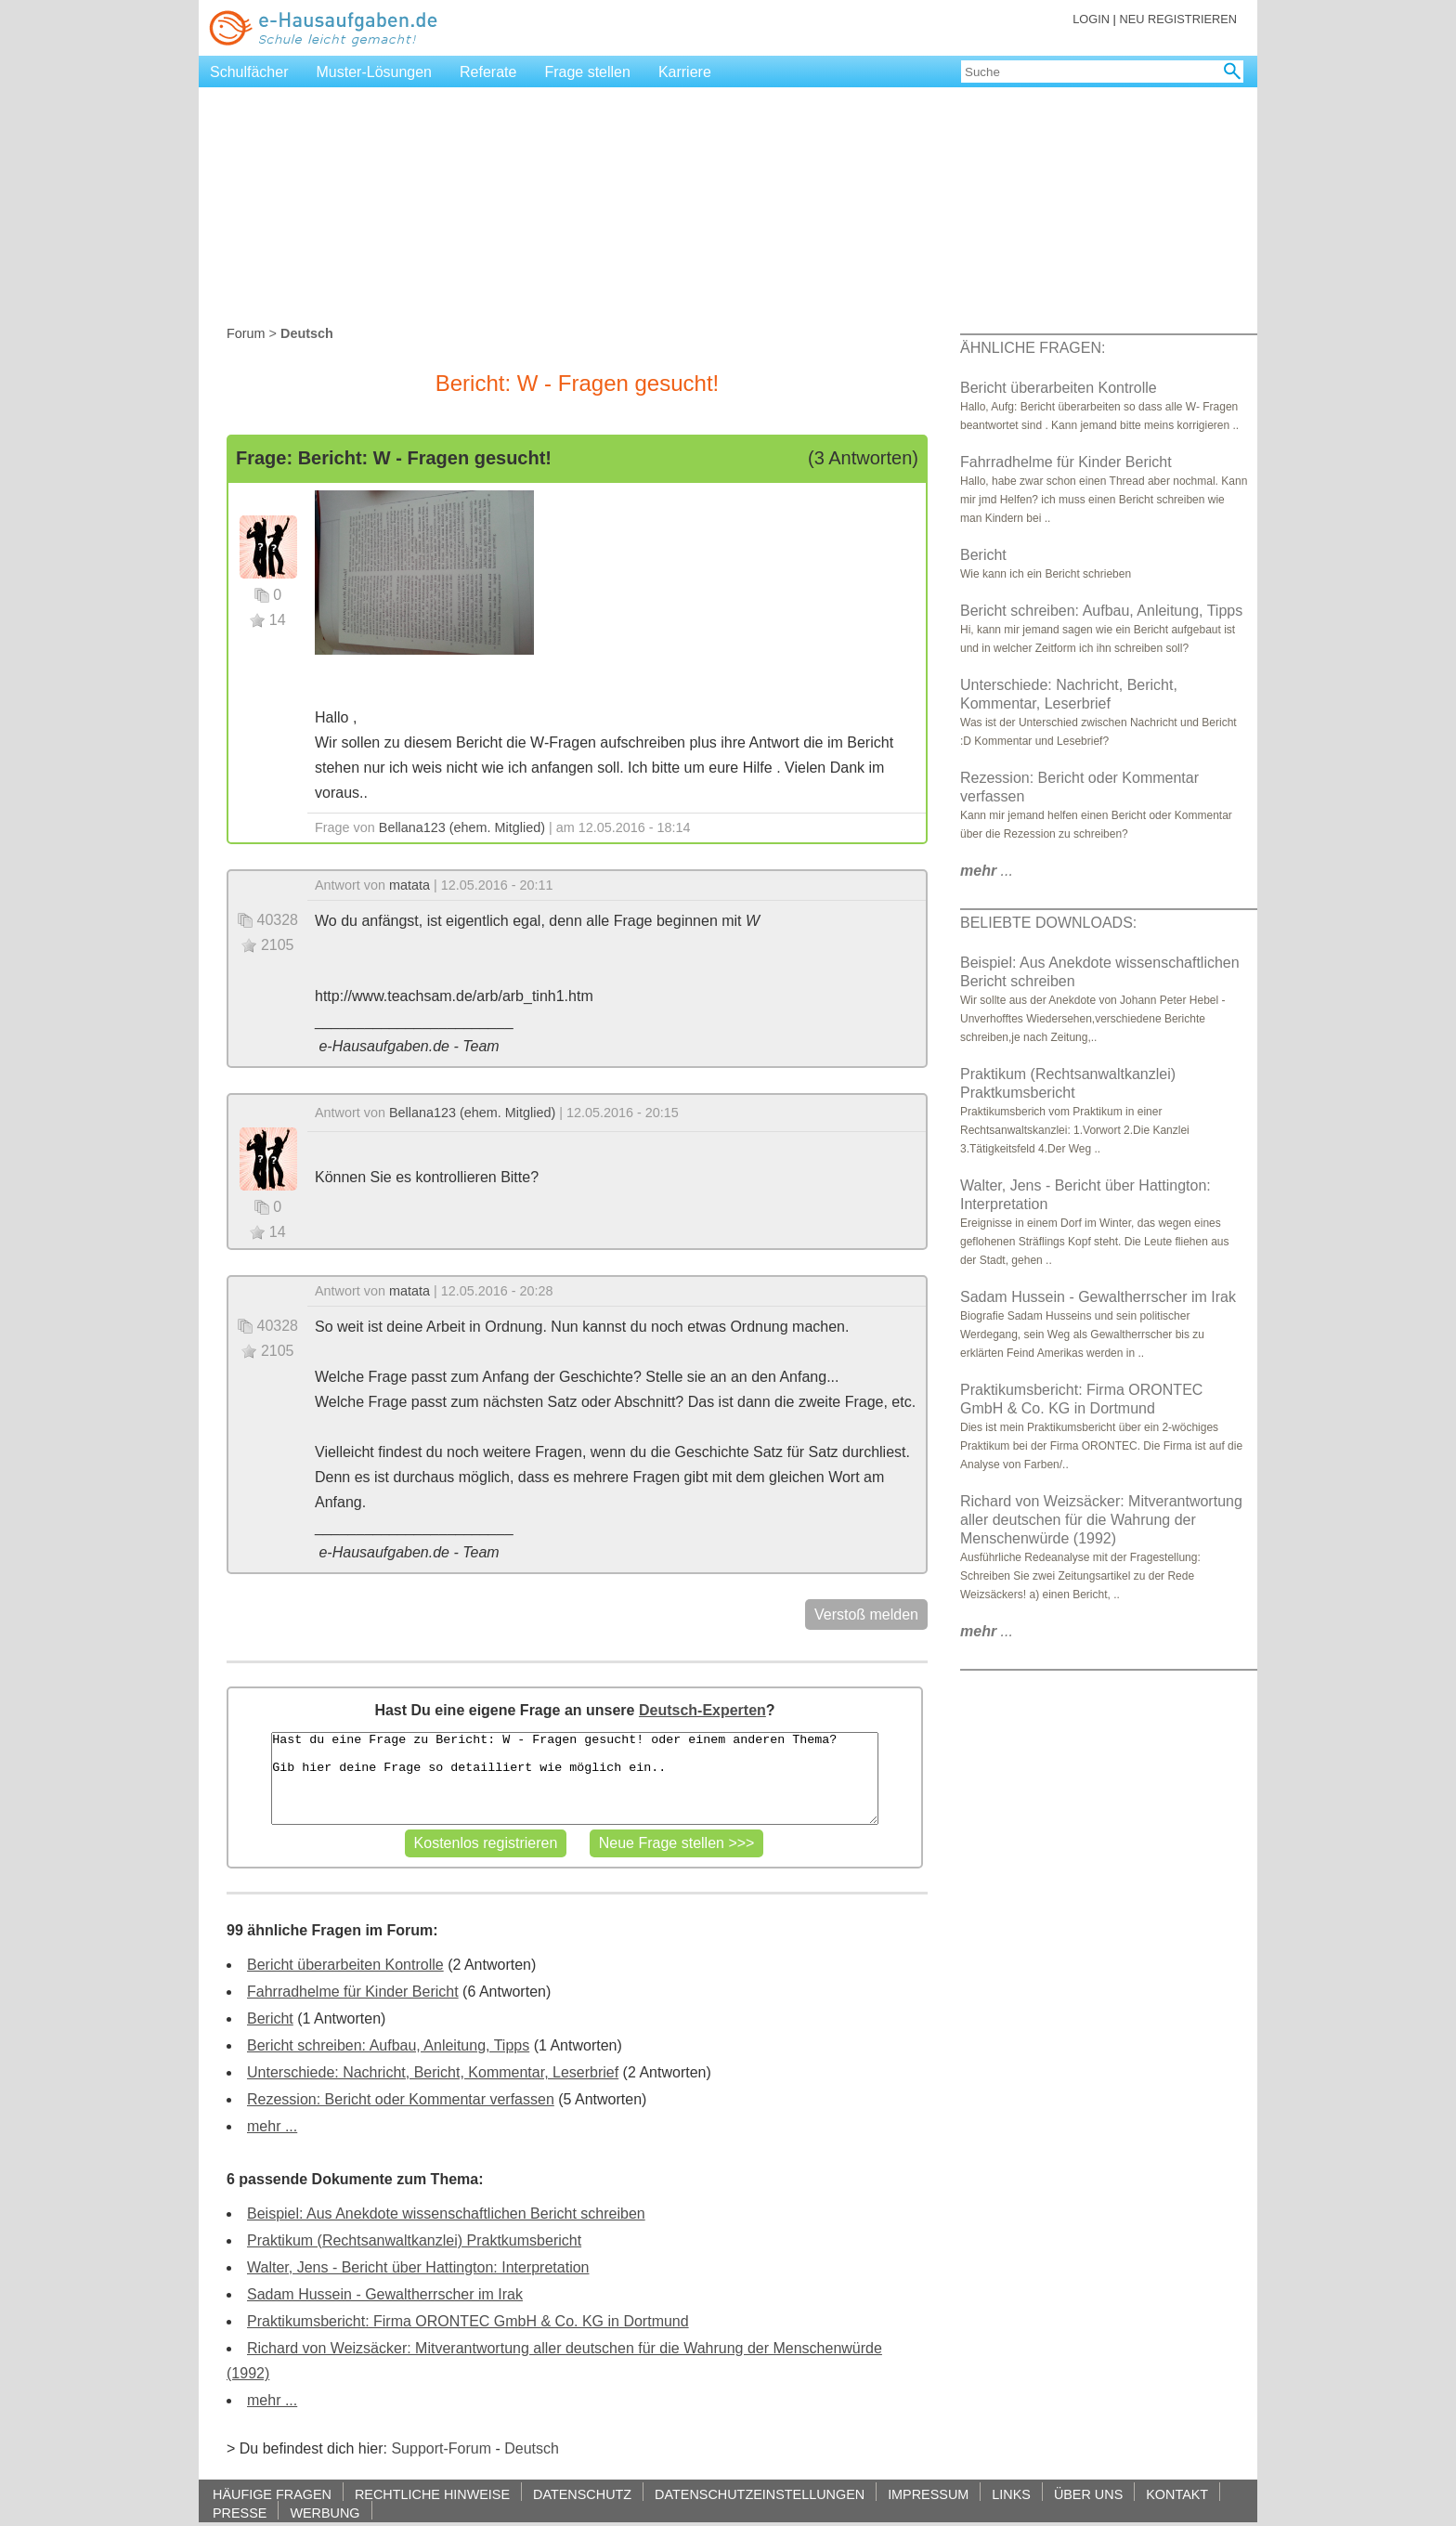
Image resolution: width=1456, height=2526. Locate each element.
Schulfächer (249, 72)
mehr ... (272, 2126)
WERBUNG (324, 2512)
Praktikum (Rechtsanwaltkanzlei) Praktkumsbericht (414, 2240)
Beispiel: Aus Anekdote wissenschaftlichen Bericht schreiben (446, 2213)
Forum (246, 333)
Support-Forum (441, 2448)
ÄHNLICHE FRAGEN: (1032, 348)
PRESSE (239, 2512)
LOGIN (1091, 19)
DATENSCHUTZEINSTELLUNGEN (759, 2494)
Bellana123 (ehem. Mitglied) (462, 827)
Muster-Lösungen (375, 72)
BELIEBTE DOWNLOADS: (1048, 923)
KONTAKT (1177, 2494)
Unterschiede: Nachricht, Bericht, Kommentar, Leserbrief (432, 2072)
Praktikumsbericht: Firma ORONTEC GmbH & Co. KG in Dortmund (468, 2321)
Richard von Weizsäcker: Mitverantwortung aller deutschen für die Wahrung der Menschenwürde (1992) (1101, 1519)
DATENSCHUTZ (582, 2494)
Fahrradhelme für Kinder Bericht (353, 1991)
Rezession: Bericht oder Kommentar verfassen (400, 2099)
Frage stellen (587, 72)
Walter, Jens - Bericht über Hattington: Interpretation (418, 2267)
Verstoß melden (866, 1614)
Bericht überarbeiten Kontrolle (345, 1965)
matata (409, 885)
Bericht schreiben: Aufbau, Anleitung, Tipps (388, 2045)
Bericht (270, 2018)
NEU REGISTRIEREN (1178, 19)
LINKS (1011, 2494)
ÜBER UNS (1088, 2494)
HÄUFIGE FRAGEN (272, 2494)
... (986, 871)
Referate (488, 72)
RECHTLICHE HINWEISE (432, 2494)
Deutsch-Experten (702, 1710)
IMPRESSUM (928, 2494)
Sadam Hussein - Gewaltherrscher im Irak (385, 2294)
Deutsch (531, 2448)
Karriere (684, 72)
